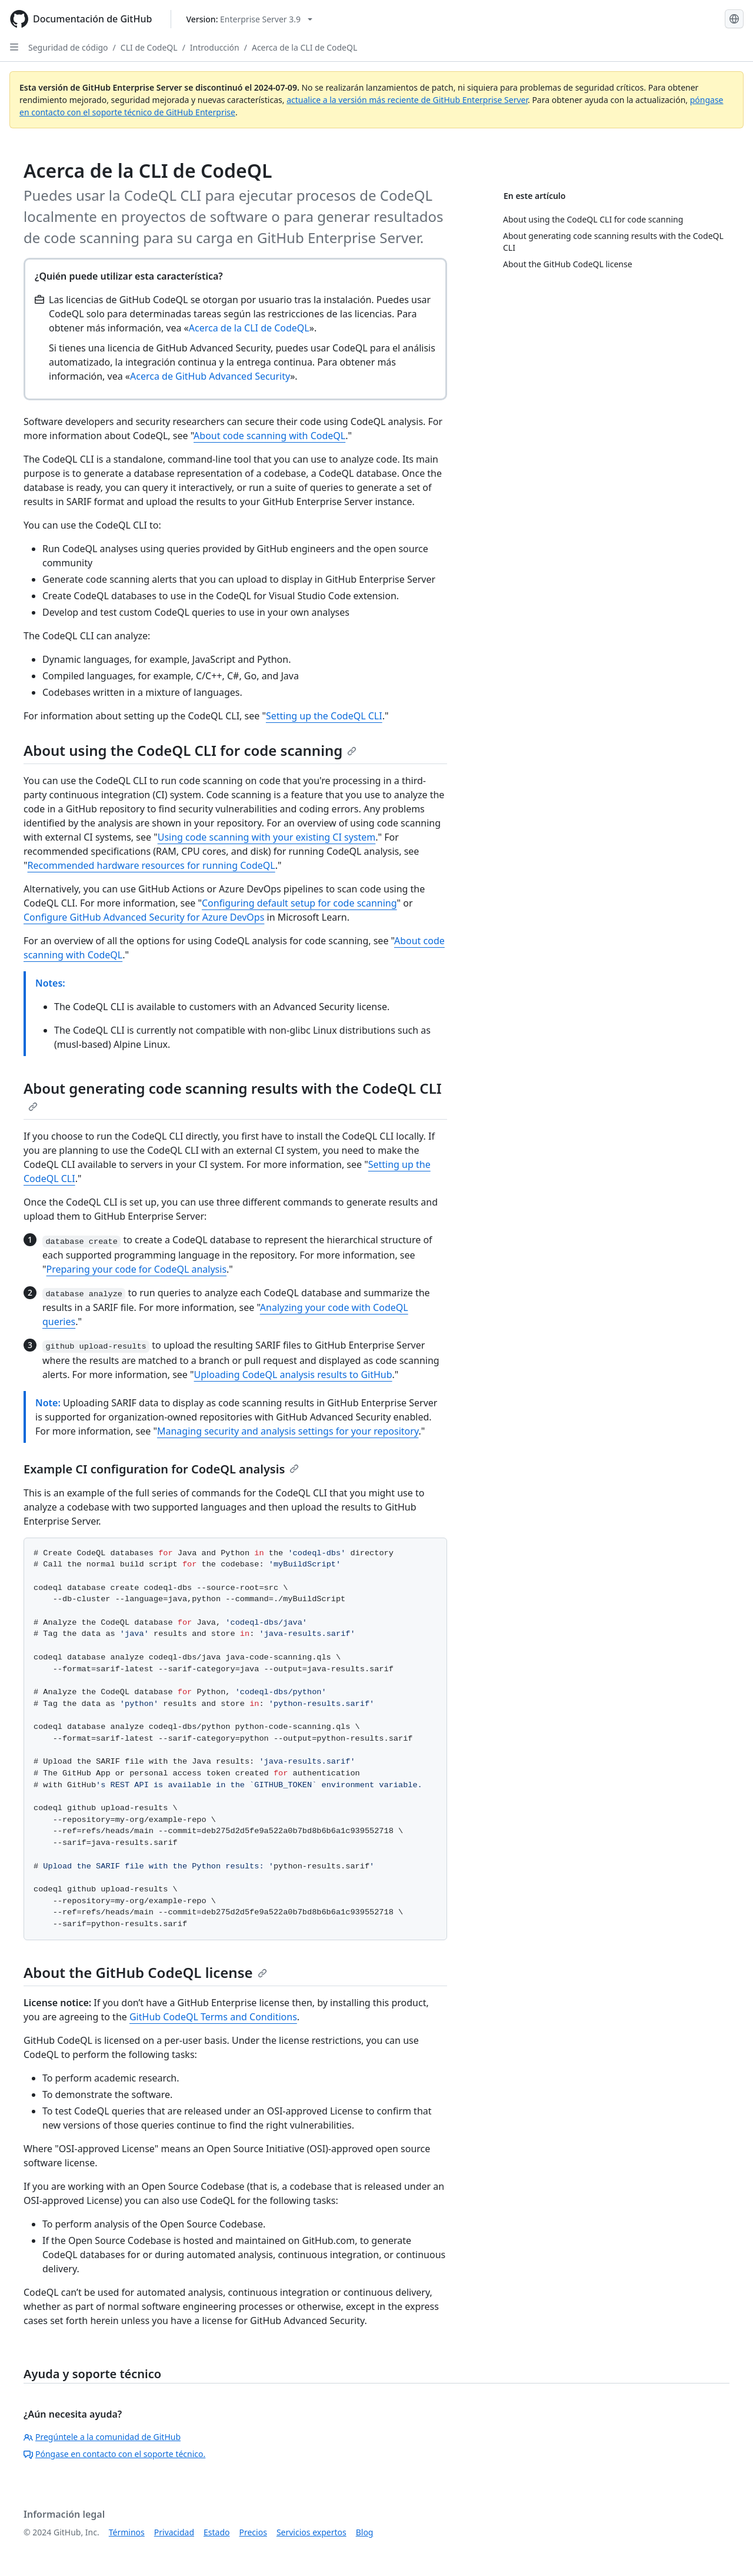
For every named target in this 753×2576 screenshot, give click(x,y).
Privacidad (174, 2532)
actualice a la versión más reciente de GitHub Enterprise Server (407, 99)
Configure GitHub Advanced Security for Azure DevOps (144, 917)
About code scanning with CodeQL (269, 435)
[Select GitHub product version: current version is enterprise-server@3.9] (249, 19)
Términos (127, 2532)
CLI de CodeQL (149, 47)
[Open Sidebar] (14, 47)
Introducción (214, 47)
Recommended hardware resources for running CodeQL (151, 865)
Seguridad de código (68, 47)
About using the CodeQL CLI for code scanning (190, 750)
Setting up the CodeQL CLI (324, 715)
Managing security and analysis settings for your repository (287, 1431)
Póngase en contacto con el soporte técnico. (114, 2453)
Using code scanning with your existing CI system (267, 837)
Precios (253, 2532)
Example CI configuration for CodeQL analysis (161, 1469)
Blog (365, 2532)
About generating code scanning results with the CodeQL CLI (233, 1094)
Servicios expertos (311, 2532)
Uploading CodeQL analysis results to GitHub (293, 1374)
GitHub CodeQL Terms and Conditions (213, 2016)
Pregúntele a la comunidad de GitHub (102, 2436)
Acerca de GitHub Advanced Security (210, 376)
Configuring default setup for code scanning (299, 903)
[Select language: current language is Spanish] (734, 18)
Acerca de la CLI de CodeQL (304, 47)
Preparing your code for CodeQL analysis (136, 1269)
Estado (216, 2532)
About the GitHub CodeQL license (145, 1972)
